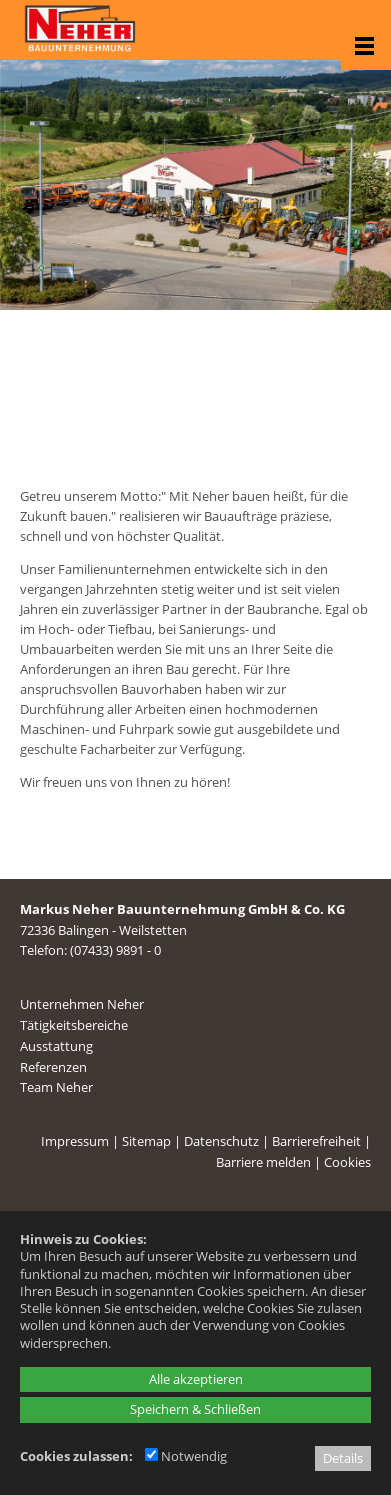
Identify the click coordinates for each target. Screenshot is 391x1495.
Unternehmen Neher (82, 1004)
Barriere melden (263, 1162)
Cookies (347, 1162)
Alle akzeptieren (196, 1379)
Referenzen (53, 1067)
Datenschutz (221, 1141)
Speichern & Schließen (195, 1409)
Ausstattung (56, 1046)
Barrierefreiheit (316, 1141)
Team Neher (56, 1087)
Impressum (75, 1141)
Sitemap (146, 1141)
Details (343, 1458)
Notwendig (186, 1456)
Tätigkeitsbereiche (74, 1025)
